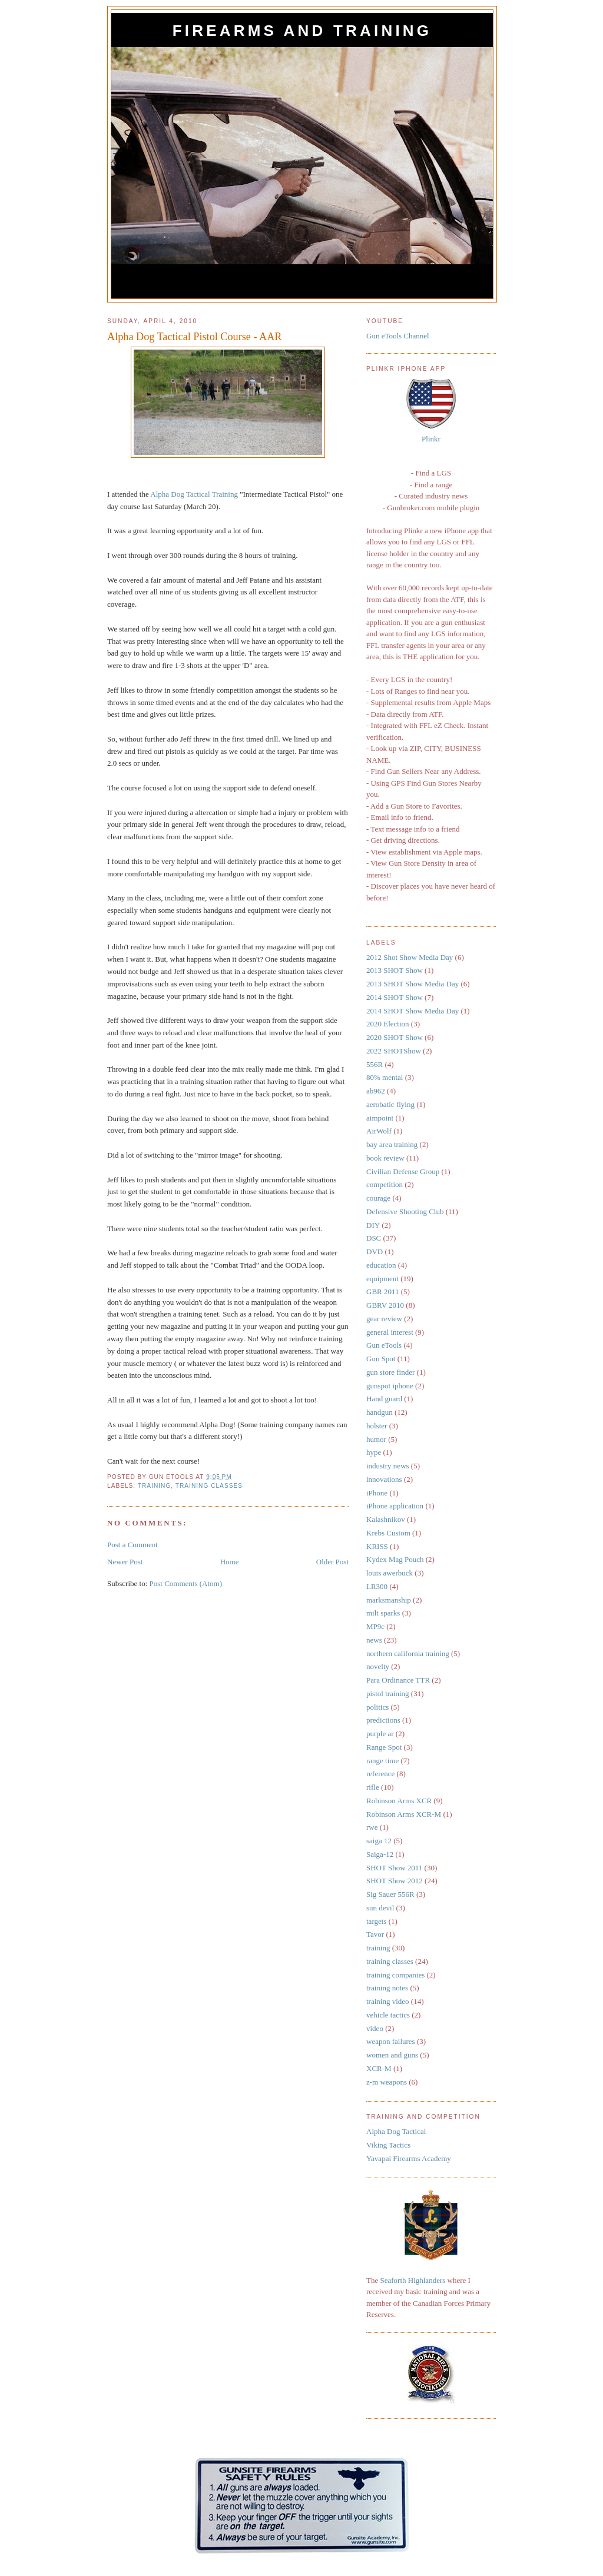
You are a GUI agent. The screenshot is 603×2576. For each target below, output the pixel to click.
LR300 (376, 1586)
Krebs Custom (388, 1532)
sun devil (380, 1907)
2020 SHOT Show (394, 1037)
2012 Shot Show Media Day (409, 957)
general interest (389, 1332)
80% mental (384, 1077)
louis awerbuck (389, 1572)
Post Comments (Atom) (186, 1583)
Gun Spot (380, 1358)
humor (376, 1439)
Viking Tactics (388, 2144)
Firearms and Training (302, 30)
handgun (379, 1412)
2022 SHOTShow (393, 1050)
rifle (372, 1787)
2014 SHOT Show (394, 997)
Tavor (375, 1934)
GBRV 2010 (385, 1305)
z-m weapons (386, 2082)
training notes (387, 1987)
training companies (395, 1974)
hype (373, 1452)
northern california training (407, 1653)
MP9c (375, 1626)
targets (376, 1921)
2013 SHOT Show (394, 970)
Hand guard (384, 1398)
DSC (373, 1238)
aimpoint (379, 1118)
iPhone (376, 1492)
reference (380, 1773)
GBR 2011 (382, 1291)
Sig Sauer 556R (390, 1894)
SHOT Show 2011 (394, 1867)
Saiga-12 (379, 1854)
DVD (374, 1251)
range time (382, 1760)
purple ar (380, 1733)
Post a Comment (132, 1544)
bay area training (392, 1144)
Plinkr (431, 438)
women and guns (392, 2054)
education (381, 1265)
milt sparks (383, 1612)
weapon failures (390, 2041)
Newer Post (125, 1561)
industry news (387, 1465)
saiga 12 (379, 1840)
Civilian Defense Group (402, 1171)
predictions (383, 1720)
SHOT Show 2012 (394, 1880)
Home (229, 1561)
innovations (384, 1479)
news (374, 1640)
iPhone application (394, 1505)
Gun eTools (384, 1345)
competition (384, 1184)
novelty (377, 1666)
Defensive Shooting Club (404, 1211)
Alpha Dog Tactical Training (194, 494)
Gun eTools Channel (397, 335)
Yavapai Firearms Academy (408, 2158)
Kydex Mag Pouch (395, 1559)
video (374, 2028)
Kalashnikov (385, 1519)
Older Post (332, 1561)
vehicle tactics (388, 2014)
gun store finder (390, 1372)
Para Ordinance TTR (398, 1680)
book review (385, 1158)
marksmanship (388, 1600)
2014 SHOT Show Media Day (412, 1010)
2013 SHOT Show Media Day (412, 983)
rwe (372, 1827)
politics (377, 1707)
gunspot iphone (389, 1385)
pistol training (387, 1693)
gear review (384, 1318)
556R (374, 1064)
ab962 (375, 1090)
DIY (373, 1225)
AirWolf (379, 1130)
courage (378, 1198)
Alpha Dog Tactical (396, 2131)
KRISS (377, 1546)
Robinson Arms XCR (399, 1800)
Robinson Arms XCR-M (403, 1814)
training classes (209, 1486)
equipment (382, 1278)
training (154, 1486)
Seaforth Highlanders (412, 2280)
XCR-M (379, 2068)
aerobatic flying (390, 1104)
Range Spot (384, 1747)
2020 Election (387, 1023)
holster (376, 1425)
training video (387, 2001)
